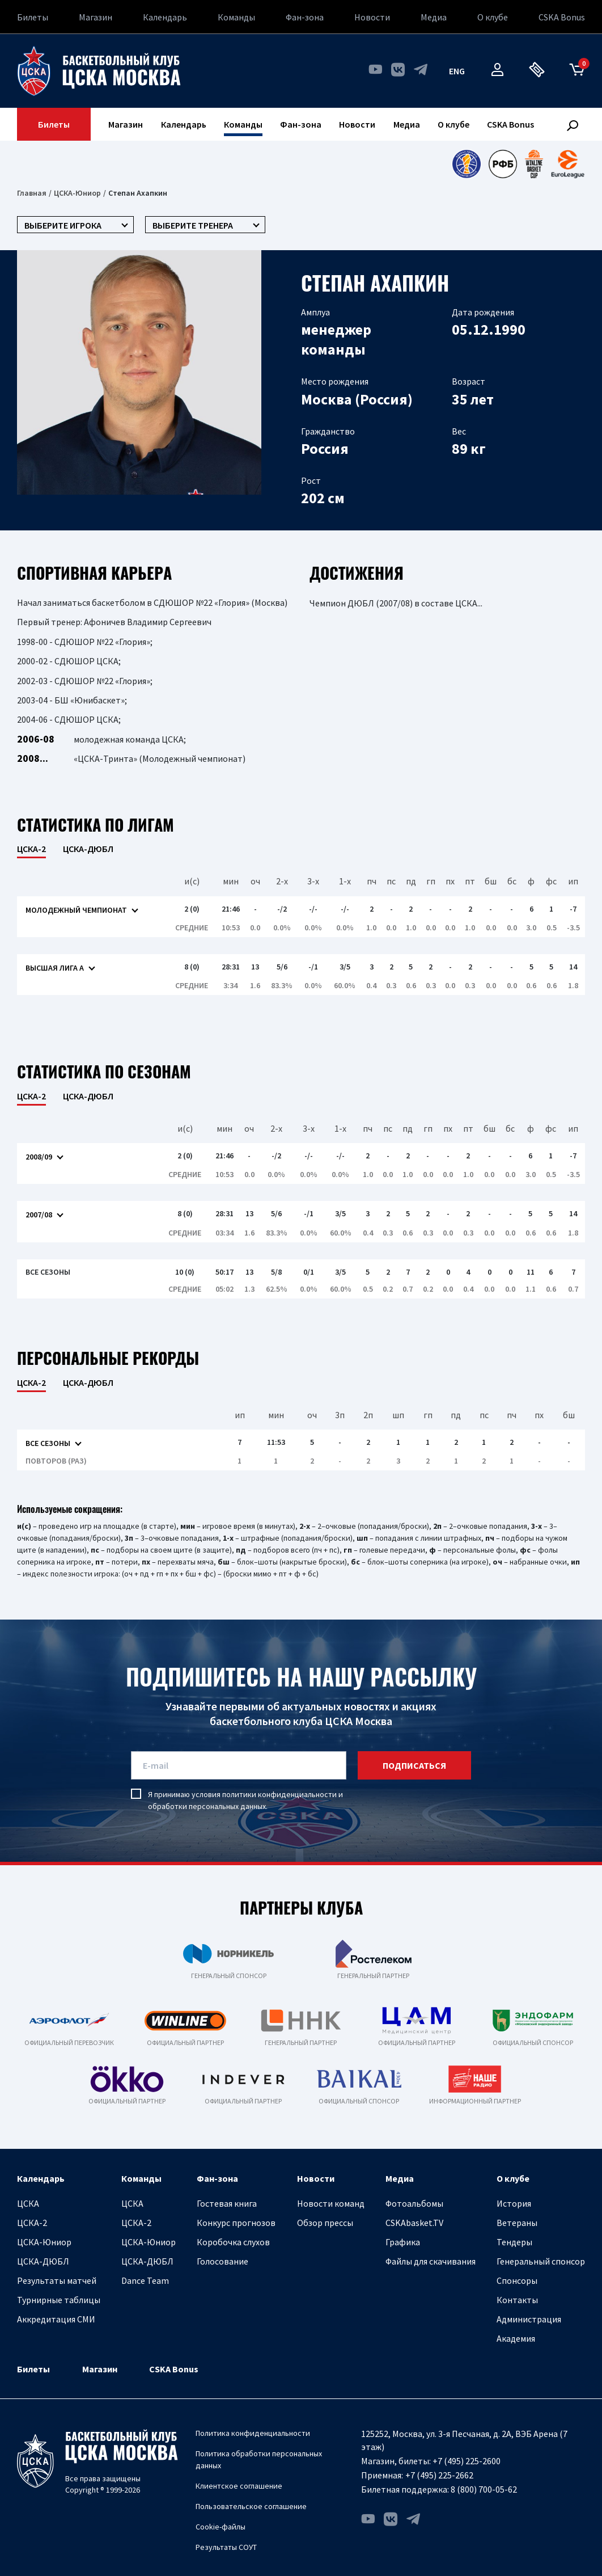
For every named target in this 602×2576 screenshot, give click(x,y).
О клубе (492, 17)
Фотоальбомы (414, 2203)
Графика (402, 2242)
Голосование (222, 2261)
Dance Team (145, 2280)
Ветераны (517, 2222)
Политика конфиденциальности (253, 2433)
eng (457, 71)
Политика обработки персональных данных (259, 2459)
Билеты (32, 17)
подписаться (414, 1765)
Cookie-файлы (220, 2527)
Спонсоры (517, 2280)
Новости (372, 17)
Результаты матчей (56, 2280)
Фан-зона (305, 17)
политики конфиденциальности (279, 1794)
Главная (31, 193)
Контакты (517, 2299)
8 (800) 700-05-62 (484, 2489)
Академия (516, 2338)
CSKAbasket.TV (414, 2222)
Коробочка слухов (233, 2242)
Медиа (434, 17)
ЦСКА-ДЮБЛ (88, 848)
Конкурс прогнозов (236, 2222)
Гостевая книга (227, 2203)
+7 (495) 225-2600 (467, 2461)
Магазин (95, 17)
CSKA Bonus (562, 17)
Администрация (529, 2319)
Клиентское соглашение (239, 2486)
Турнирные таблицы (58, 2299)
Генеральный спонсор (541, 2261)
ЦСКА (28, 2203)
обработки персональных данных (207, 1806)
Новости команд (330, 2203)
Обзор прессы (325, 2222)
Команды (236, 17)
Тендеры (514, 2242)
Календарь (165, 17)
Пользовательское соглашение (251, 2506)
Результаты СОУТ (226, 2547)
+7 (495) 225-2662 (439, 2475)
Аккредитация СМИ (56, 2319)
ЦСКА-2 (32, 2222)
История (514, 2203)
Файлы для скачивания (430, 2261)
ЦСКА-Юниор (77, 193)
